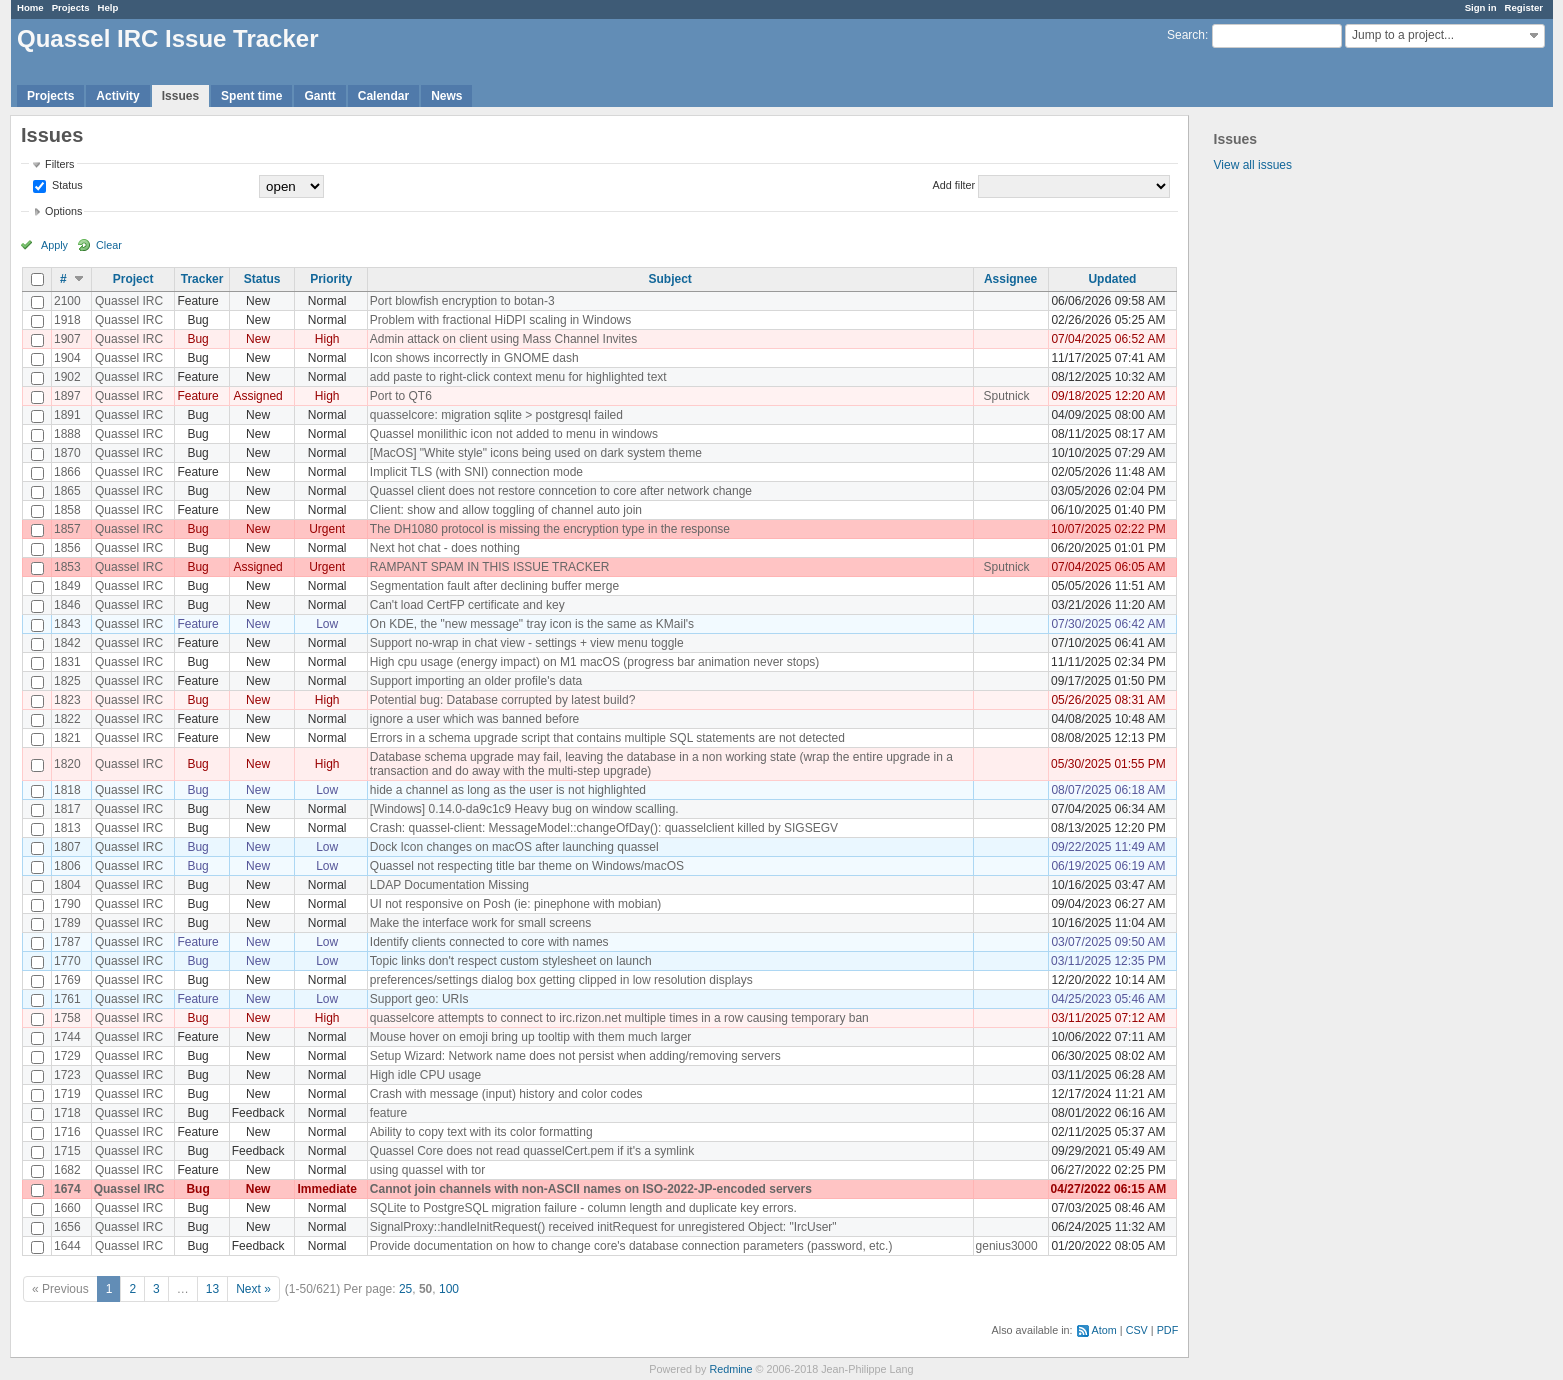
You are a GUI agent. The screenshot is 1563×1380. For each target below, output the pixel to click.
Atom (1104, 1330)
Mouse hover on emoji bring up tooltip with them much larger (531, 1037)
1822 (67, 719)
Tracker (202, 279)
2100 (67, 301)
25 (405, 1289)
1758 (67, 1018)
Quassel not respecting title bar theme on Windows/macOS (527, 866)
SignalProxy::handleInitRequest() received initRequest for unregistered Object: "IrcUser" (603, 1227)
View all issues (1253, 165)
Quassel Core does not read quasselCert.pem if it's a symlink (532, 1151)
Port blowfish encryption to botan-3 (462, 301)
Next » (253, 1289)
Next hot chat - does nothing (445, 548)
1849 (67, 586)
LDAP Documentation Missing (449, 885)
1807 (67, 847)
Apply (54, 245)
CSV (1137, 1330)
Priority (331, 279)
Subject (670, 279)
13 (212, 1289)
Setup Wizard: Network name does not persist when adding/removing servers (575, 1056)
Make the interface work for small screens (480, 923)
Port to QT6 (401, 396)
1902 (67, 377)
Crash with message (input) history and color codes (506, 1094)
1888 (67, 434)
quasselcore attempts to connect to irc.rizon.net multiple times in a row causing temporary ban (619, 1018)
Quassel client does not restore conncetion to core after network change (561, 491)
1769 (67, 980)
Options (63, 211)
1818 (67, 790)
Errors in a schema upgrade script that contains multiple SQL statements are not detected (607, 738)
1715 (67, 1151)
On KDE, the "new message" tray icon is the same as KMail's (532, 624)
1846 (67, 605)
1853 (67, 567)
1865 (67, 491)
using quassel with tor (427, 1170)
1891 (67, 415)
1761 (67, 999)
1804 (67, 885)
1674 (67, 1189)
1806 (67, 866)
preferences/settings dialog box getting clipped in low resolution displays (561, 980)
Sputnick (1007, 396)
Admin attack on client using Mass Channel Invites (503, 339)
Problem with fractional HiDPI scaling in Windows (500, 320)
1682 (67, 1170)
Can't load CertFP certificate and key (467, 605)
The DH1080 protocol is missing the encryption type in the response (550, 529)
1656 (67, 1227)
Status (66, 185)
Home (30, 7)
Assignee (1010, 279)
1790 (67, 904)
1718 (67, 1113)
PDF (1168, 1330)
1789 (67, 923)
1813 (67, 828)
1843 (67, 624)
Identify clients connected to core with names (489, 942)
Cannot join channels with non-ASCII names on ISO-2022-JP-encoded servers (591, 1189)
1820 (67, 764)
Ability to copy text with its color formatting (481, 1132)
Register (1524, 7)
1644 (67, 1246)
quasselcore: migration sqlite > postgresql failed (496, 415)
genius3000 (1007, 1246)
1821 (67, 738)
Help (108, 7)
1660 (67, 1208)
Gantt (319, 96)
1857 (67, 529)
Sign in (1481, 7)
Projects (71, 7)
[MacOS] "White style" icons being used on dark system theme (536, 453)
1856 (67, 548)
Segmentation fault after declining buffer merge (494, 586)
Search (1186, 35)
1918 (67, 320)
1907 (67, 339)
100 (449, 1289)
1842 (67, 643)
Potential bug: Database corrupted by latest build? (503, 700)
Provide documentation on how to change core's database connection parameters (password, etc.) (631, 1246)
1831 (67, 662)
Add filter (954, 185)
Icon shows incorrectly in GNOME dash (474, 358)
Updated (1112, 279)
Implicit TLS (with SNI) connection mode (476, 472)
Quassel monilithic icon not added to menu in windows (514, 434)
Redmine (730, 1369)
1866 (67, 472)
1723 (67, 1075)
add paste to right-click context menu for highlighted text (518, 377)
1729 (67, 1056)
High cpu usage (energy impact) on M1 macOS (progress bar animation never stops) (595, 662)
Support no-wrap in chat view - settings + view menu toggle (527, 643)
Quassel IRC (129, 301)
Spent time (251, 96)
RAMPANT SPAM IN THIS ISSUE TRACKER (490, 567)
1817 (67, 809)
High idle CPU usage (425, 1075)
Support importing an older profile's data (476, 681)
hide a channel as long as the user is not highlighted (508, 790)
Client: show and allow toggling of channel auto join (506, 510)
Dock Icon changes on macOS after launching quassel (514, 847)
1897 (67, 396)
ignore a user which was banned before (474, 719)
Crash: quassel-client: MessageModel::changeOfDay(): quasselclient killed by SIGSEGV (604, 828)
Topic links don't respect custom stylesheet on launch (511, 961)
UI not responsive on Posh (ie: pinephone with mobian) (516, 904)
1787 (67, 942)
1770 (67, 961)
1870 (67, 453)
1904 (67, 358)
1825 (67, 681)
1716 (67, 1132)
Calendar (383, 96)
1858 (67, 510)
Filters (59, 164)
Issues (180, 96)
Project (133, 279)
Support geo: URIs (419, 999)
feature (388, 1113)
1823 (67, 700)
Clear (109, 245)
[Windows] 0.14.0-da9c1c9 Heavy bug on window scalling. (524, 809)
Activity (117, 96)
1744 (67, 1037)
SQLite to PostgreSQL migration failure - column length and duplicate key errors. (583, 1208)
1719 (67, 1094)
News (446, 96)
